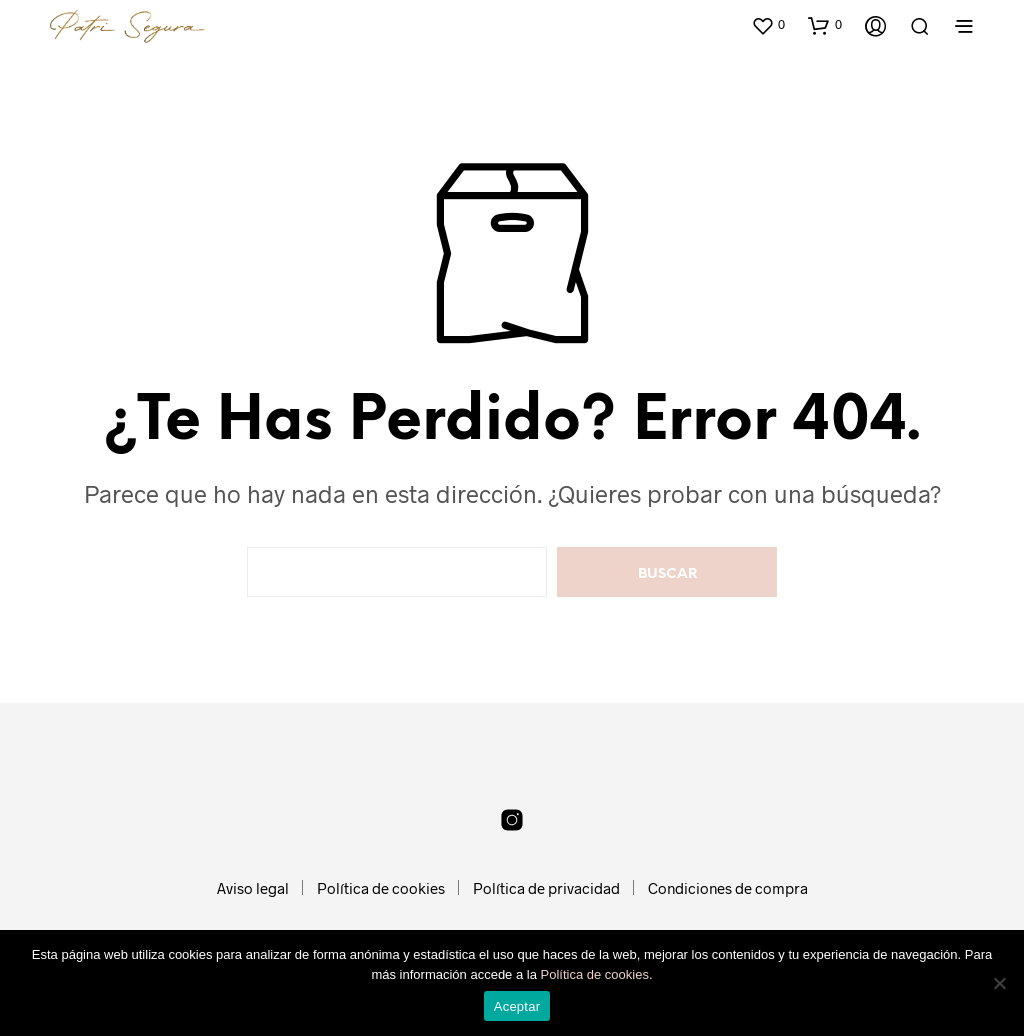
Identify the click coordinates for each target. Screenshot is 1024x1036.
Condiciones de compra (728, 888)
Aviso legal (253, 888)
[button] (768, 25)
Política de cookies (381, 888)
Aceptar (517, 1006)
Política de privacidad (546, 888)
